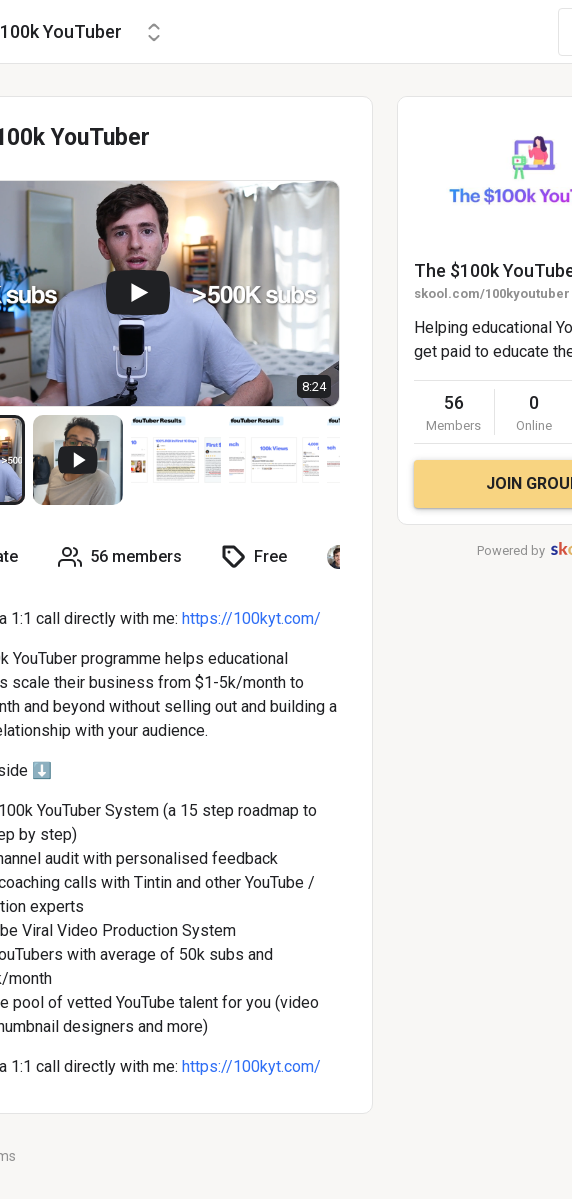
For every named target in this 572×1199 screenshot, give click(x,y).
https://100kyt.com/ (251, 618)
